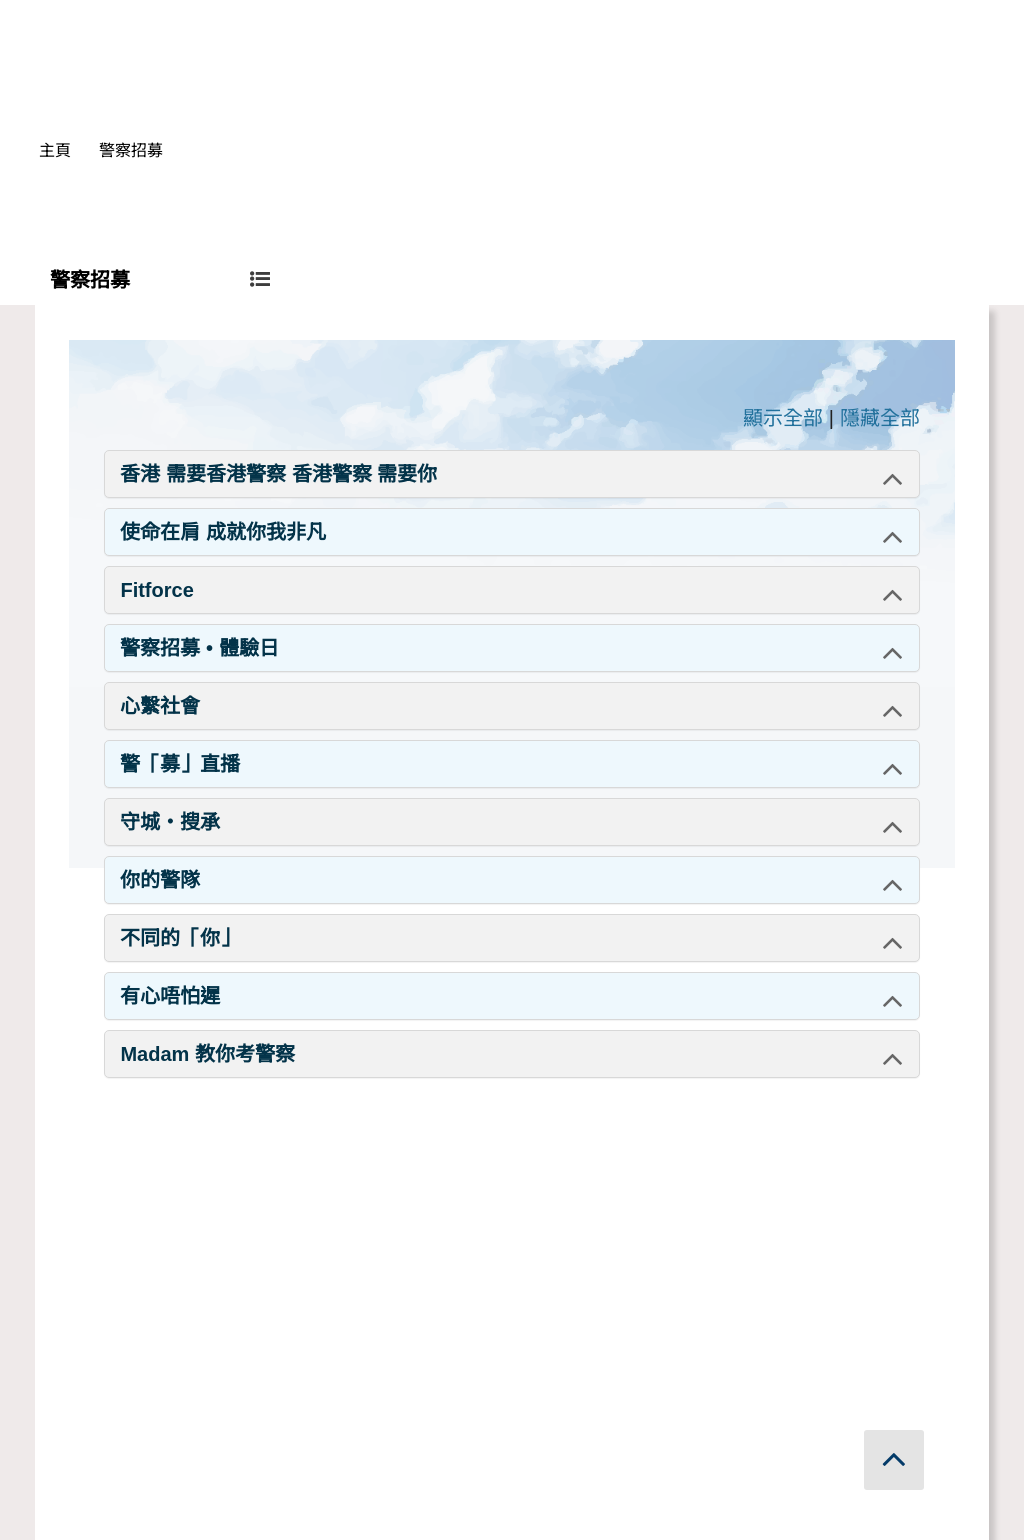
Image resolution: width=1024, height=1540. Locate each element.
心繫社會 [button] (160, 706)
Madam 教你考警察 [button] (207, 1054)
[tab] (511, 474)
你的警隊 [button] (160, 880)
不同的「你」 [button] (180, 938)
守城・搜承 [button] (170, 822)
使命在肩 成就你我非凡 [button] (223, 532)
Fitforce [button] (156, 590)
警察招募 (131, 150)
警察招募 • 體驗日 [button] (199, 648)
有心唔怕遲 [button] (170, 996)
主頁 (55, 150)
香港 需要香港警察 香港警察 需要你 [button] (278, 474)
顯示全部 (783, 418)
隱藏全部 (880, 418)
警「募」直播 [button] (180, 764)
